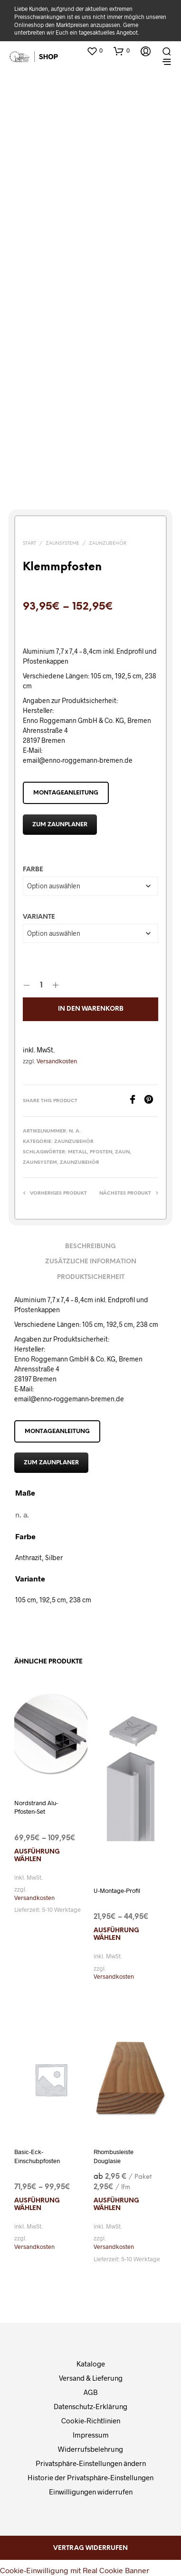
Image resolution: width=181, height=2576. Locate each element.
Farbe (33, 870)
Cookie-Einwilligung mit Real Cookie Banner (74, 2570)
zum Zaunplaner (59, 825)
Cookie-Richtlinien (90, 2420)
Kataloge (90, 2363)
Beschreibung (90, 1246)
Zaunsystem (40, 1162)
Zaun (122, 1152)
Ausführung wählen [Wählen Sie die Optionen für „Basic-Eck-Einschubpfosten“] (37, 2204)
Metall (77, 1152)
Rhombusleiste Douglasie (113, 2156)
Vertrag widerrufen (90, 2548)
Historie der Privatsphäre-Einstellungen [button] (90, 2477)
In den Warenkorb (91, 1009)
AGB (91, 2392)
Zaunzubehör (107, 543)
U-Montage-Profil (117, 1890)
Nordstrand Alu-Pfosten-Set (36, 1807)
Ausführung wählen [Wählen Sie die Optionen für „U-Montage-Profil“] (116, 1934)
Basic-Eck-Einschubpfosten (37, 2156)
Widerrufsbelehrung (90, 2449)
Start (29, 543)
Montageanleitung (65, 793)
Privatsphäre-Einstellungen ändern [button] (91, 2463)
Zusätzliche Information (90, 1262)
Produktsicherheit (90, 1277)
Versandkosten (57, 1061)
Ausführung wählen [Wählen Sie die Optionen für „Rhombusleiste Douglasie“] (116, 2204)
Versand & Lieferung (91, 2378)
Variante (39, 917)
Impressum (91, 2434)
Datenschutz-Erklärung (90, 2406)
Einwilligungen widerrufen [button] (91, 2491)
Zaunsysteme (62, 543)
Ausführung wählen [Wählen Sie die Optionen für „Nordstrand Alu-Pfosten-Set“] (37, 1856)
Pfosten (101, 1152)
